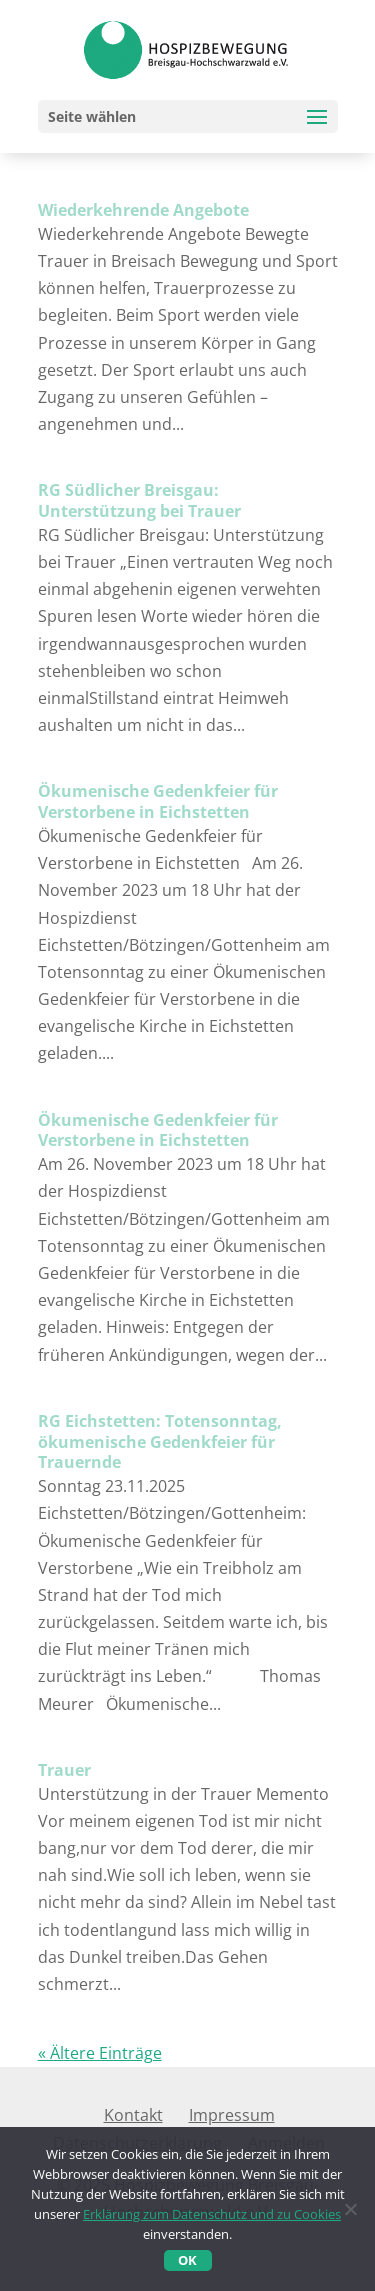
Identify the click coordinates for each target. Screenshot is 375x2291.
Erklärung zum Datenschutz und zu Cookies (212, 2214)
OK (187, 2260)
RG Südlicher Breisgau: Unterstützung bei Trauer (139, 500)
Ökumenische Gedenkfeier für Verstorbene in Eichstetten (158, 801)
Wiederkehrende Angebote (143, 210)
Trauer (64, 1770)
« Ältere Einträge (100, 2053)
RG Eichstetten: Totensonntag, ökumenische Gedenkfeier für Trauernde (160, 1442)
